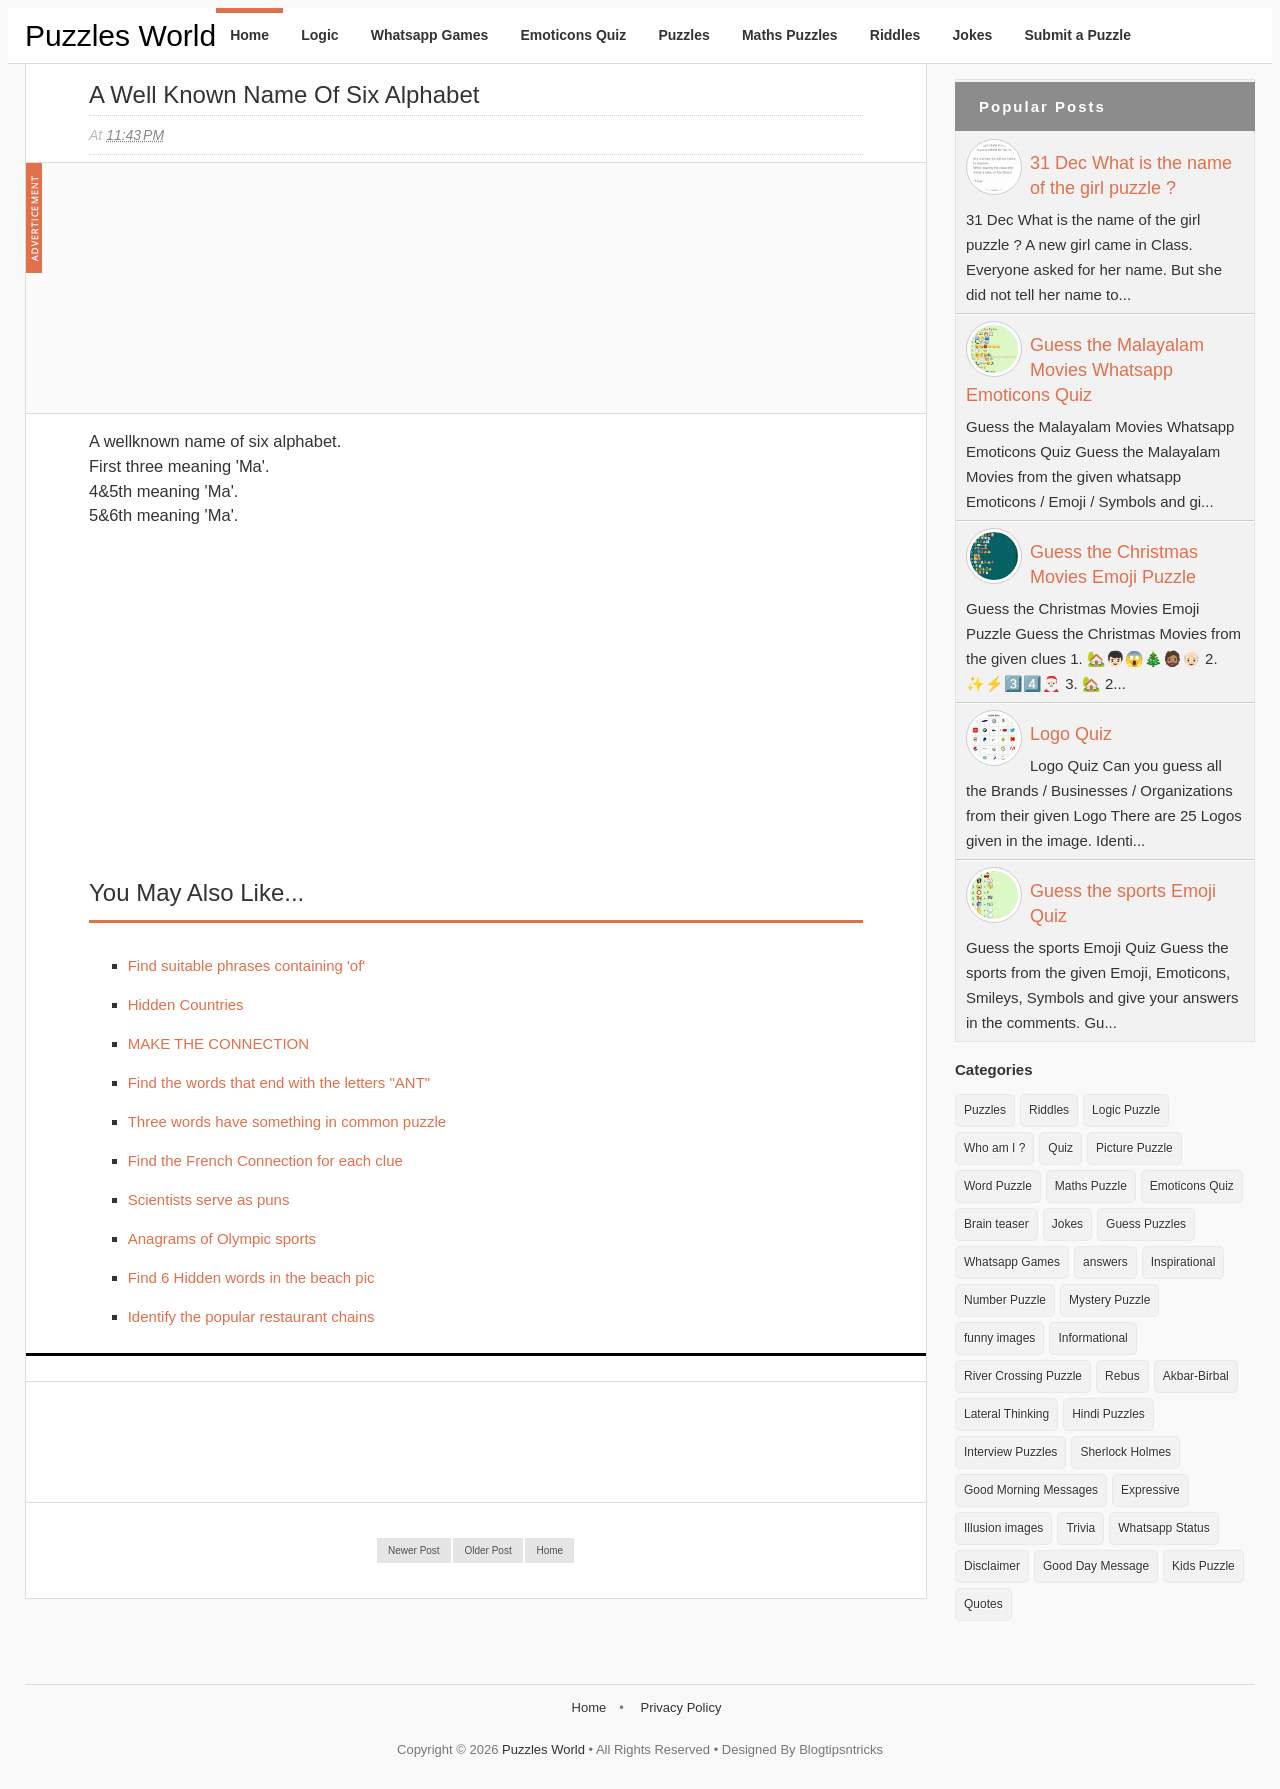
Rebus (1122, 1376)
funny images (999, 1338)
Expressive (1150, 1490)
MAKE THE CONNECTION (218, 1043)
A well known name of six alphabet (284, 94)
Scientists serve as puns (209, 1199)
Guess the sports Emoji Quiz (1123, 903)
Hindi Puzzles (1108, 1414)
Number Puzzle (1005, 1300)
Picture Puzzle (1134, 1148)
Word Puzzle (998, 1186)
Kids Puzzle (1203, 1566)
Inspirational (1183, 1262)
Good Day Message (1096, 1566)
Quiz (1060, 1148)
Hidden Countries (186, 1004)
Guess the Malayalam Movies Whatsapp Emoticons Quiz (1085, 370)
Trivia (1080, 1528)
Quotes (983, 1604)
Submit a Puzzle (1077, 35)
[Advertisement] (239, 298)
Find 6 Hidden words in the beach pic (251, 1277)
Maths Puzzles (790, 35)
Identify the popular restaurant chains (251, 1316)
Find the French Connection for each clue (265, 1160)
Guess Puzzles (1146, 1224)
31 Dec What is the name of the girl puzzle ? (1131, 175)
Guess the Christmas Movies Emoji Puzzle (1114, 564)
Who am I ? (994, 1148)
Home (249, 35)
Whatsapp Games (429, 35)
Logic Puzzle (1126, 1110)
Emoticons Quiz (573, 35)
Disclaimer (992, 1566)
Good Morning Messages (1031, 1490)
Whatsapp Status (1163, 1528)
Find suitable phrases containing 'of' (247, 965)
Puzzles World (120, 35)
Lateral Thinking (1006, 1414)
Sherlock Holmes (1125, 1452)
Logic (319, 35)
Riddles (895, 35)
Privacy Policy (680, 1707)
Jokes (973, 35)
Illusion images (1003, 1528)
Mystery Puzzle (1109, 1300)
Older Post (487, 1550)
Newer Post (414, 1550)
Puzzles (683, 35)
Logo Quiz (1071, 734)
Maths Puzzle (1091, 1186)
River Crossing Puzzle (1023, 1376)
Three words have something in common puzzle (287, 1121)
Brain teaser (996, 1224)
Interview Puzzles (1010, 1452)
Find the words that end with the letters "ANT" (279, 1082)
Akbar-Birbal (1196, 1376)
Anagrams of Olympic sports (222, 1238)
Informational (1092, 1338)
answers (1105, 1262)
